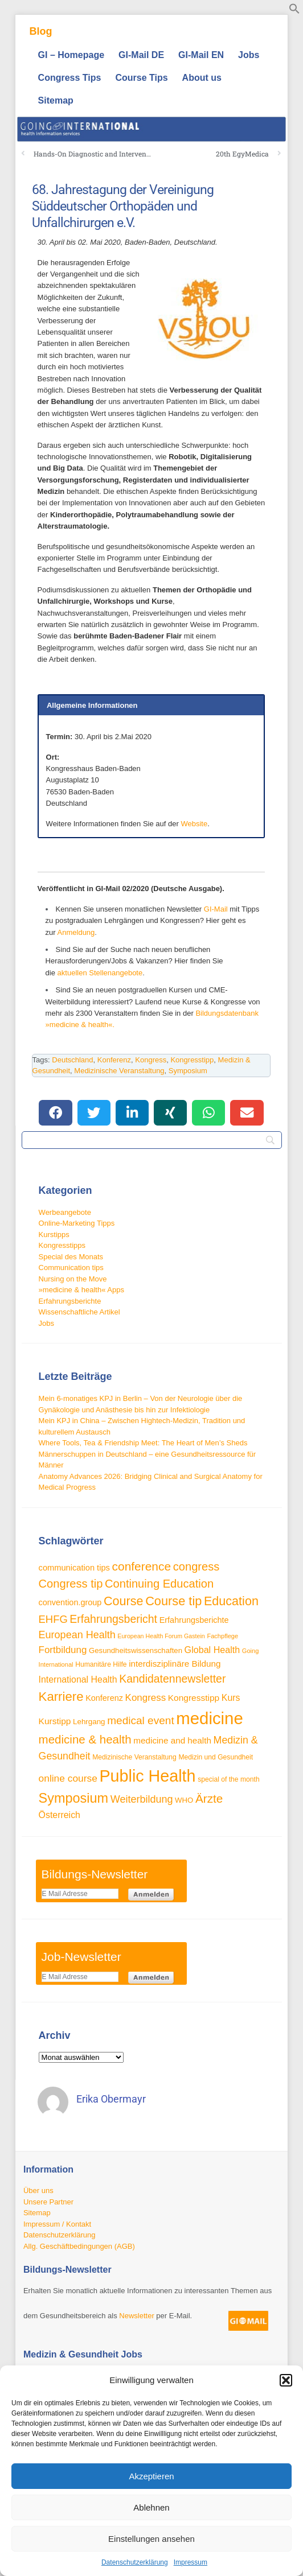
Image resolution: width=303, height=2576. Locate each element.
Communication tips (71, 1267)
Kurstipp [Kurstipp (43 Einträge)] (55, 1721)
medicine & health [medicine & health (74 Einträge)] (85, 1739)
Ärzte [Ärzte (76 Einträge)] (209, 1798)
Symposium (188, 1070)
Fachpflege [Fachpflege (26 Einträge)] (222, 1636)
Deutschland (72, 1060)
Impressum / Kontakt (57, 2224)
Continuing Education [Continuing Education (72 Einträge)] (159, 1583)
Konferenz (114, 1060)
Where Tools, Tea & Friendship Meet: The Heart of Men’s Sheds (143, 1443)
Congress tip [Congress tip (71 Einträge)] (71, 1583)
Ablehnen (151, 2507)
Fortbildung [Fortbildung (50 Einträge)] (63, 1649)
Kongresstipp (192, 1060)
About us (202, 78)
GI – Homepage (71, 55)
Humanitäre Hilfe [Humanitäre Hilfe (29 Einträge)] (100, 1664)
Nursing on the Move (73, 1279)
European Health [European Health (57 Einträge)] (77, 1635)
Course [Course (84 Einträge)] (124, 1601)
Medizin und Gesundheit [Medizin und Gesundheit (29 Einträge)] (215, 1757)
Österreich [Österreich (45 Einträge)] (59, 1815)
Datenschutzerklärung (134, 2562)
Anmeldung (76, 932)
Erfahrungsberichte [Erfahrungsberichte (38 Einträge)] (194, 1620)
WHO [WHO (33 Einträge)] (184, 1800)
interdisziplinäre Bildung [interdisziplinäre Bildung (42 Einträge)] (174, 1663)
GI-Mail (216, 909)
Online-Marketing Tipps (77, 1223)
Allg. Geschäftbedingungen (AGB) (79, 2246)
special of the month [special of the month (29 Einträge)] (229, 1779)
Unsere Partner (48, 2202)
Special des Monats (71, 1256)
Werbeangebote (65, 1212)
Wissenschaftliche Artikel (79, 1312)
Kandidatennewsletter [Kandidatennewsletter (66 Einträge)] (172, 1678)
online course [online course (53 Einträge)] (68, 1778)
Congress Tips (69, 78)
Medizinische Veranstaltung (119, 1070)
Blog (41, 31)
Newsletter (136, 2315)
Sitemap (55, 100)
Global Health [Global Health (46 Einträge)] (212, 1649)
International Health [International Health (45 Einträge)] (78, 1679)
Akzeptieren (151, 2476)
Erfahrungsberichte (70, 1301)
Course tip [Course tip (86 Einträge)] (173, 1601)
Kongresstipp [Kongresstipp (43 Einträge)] (193, 1698)
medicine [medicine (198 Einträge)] (209, 1718)
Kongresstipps (62, 1245)
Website (194, 823)
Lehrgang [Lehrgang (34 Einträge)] (89, 1721)
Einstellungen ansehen (151, 2539)
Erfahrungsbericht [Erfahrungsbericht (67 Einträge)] (113, 1619)
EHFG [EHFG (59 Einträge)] (53, 1619)
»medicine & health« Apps (81, 1289)
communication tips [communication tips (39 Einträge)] (74, 1567)
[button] (286, 2380)
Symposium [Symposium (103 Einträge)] (74, 1798)
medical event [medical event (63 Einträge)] (140, 1720)
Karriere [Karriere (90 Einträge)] (61, 1696)
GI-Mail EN (201, 55)
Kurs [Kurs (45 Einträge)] (231, 1698)
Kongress (150, 1060)
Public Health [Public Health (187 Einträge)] (147, 1776)
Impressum (190, 2562)
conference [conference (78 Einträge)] (141, 1566)
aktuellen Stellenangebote (100, 972)
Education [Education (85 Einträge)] (231, 1601)
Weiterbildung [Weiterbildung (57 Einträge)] (141, 1799)
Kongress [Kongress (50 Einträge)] (145, 1697)
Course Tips (141, 78)
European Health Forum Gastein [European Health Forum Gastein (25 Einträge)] (160, 1636)
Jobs (248, 55)
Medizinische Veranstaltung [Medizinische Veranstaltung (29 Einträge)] (134, 1757)
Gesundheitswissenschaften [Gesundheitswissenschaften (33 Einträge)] (135, 1650)
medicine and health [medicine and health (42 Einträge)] (172, 1740)
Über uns (38, 2190)
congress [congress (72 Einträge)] (196, 1566)
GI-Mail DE (141, 55)
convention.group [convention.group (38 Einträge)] (70, 1602)
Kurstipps (54, 1234)
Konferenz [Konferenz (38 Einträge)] (104, 1698)
